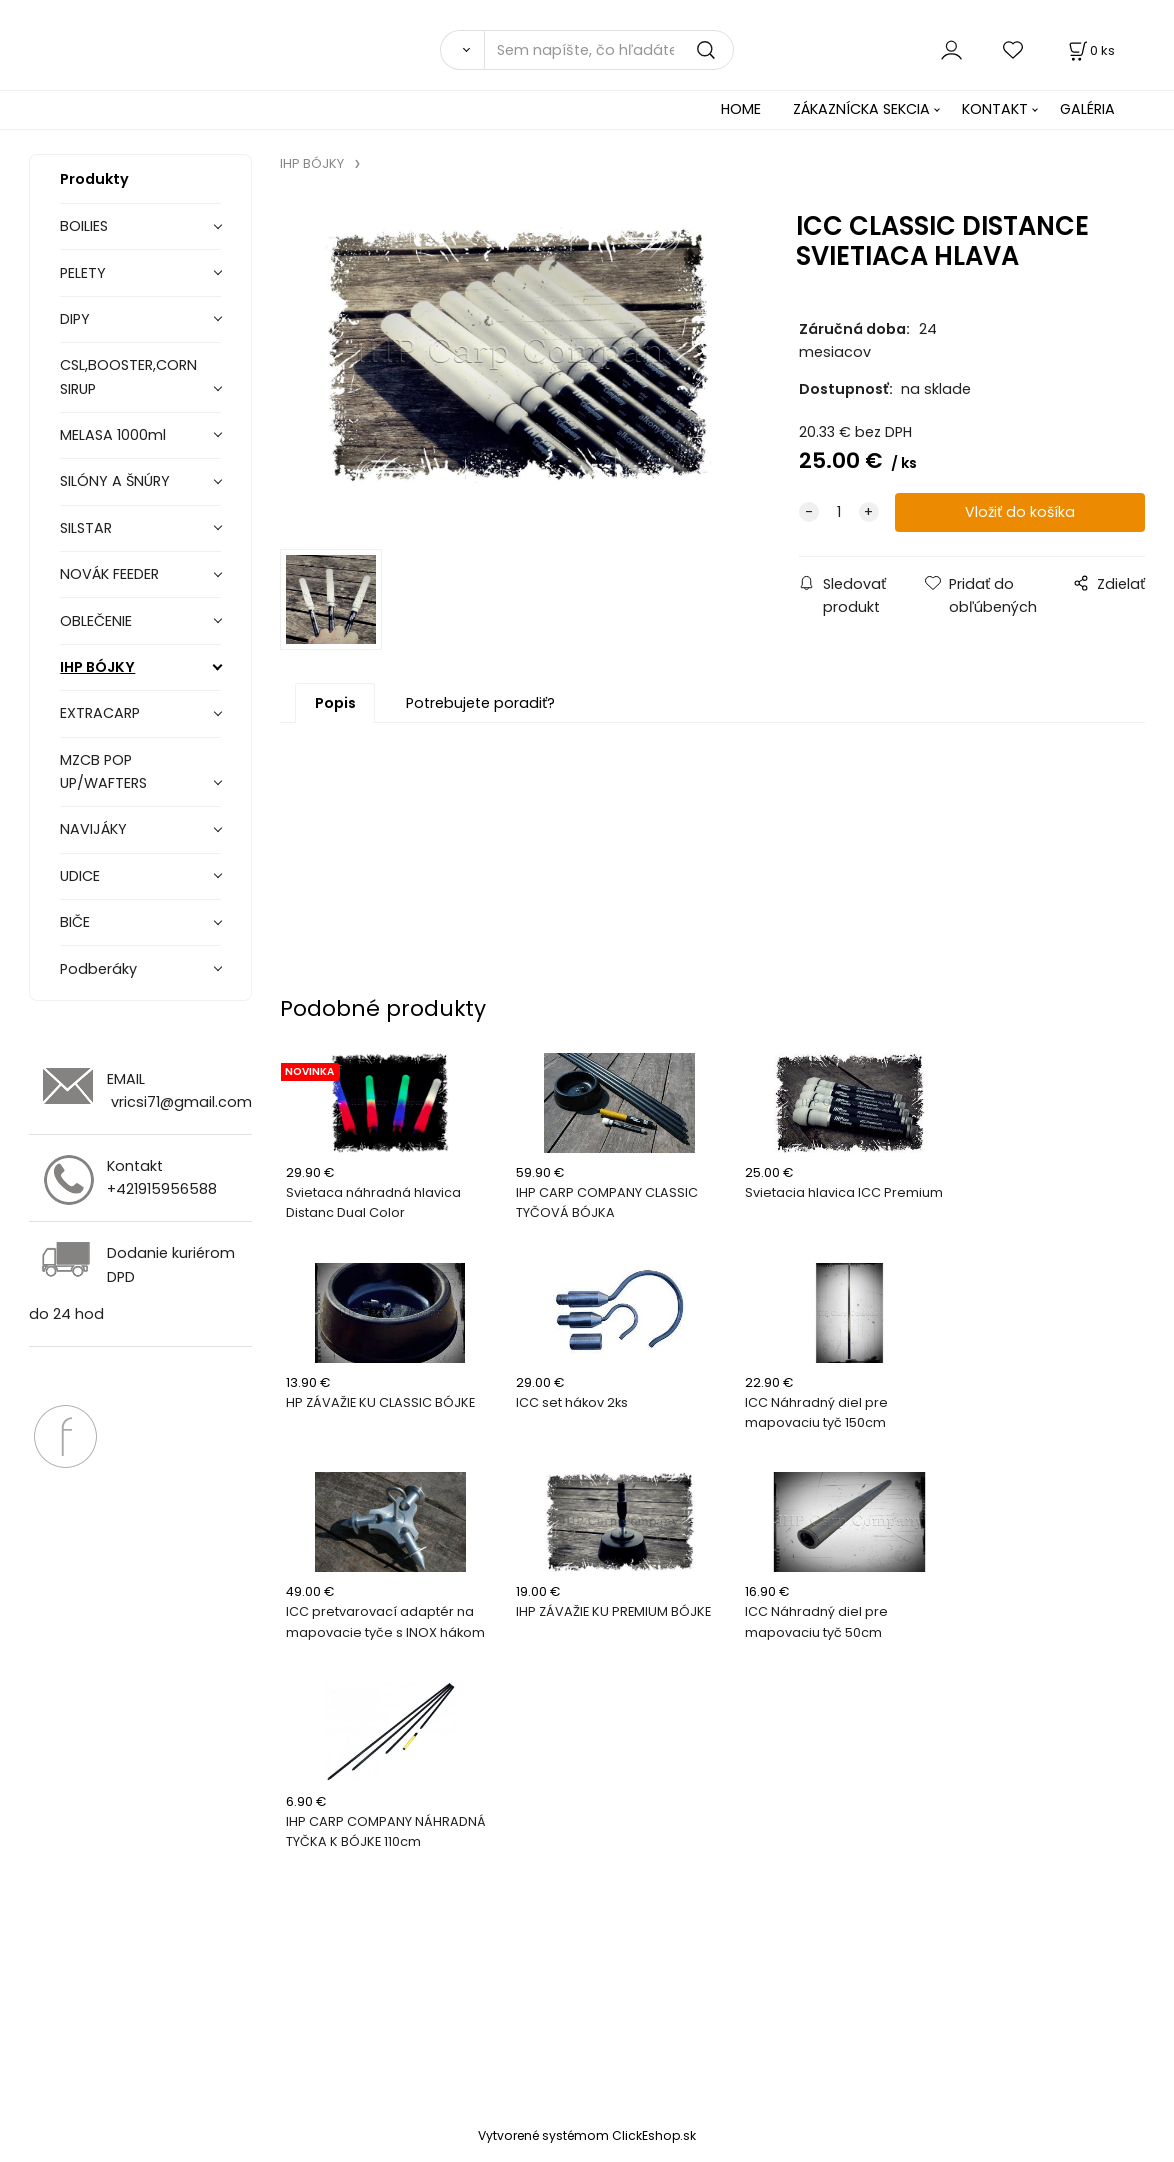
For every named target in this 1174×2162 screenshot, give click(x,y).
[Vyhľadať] (461, 50)
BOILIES (84, 226)
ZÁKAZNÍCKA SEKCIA (861, 109)
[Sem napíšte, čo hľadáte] (609, 50)
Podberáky (98, 969)
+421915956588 (162, 1189)
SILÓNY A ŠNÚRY (115, 481)
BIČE (75, 922)
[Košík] (1090, 50)
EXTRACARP (100, 713)
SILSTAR (86, 528)
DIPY (75, 319)
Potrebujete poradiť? (480, 703)
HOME (741, 109)
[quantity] (839, 512)
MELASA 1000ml (113, 435)
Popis (335, 703)
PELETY (83, 273)
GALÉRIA (1087, 109)
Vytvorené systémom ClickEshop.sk (587, 2135)
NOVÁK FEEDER (109, 574)
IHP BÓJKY (97, 667)
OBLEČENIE (96, 621)
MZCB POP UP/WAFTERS (103, 771)
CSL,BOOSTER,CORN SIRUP (128, 376)
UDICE (80, 876)
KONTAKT (995, 109)
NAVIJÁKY (93, 829)
